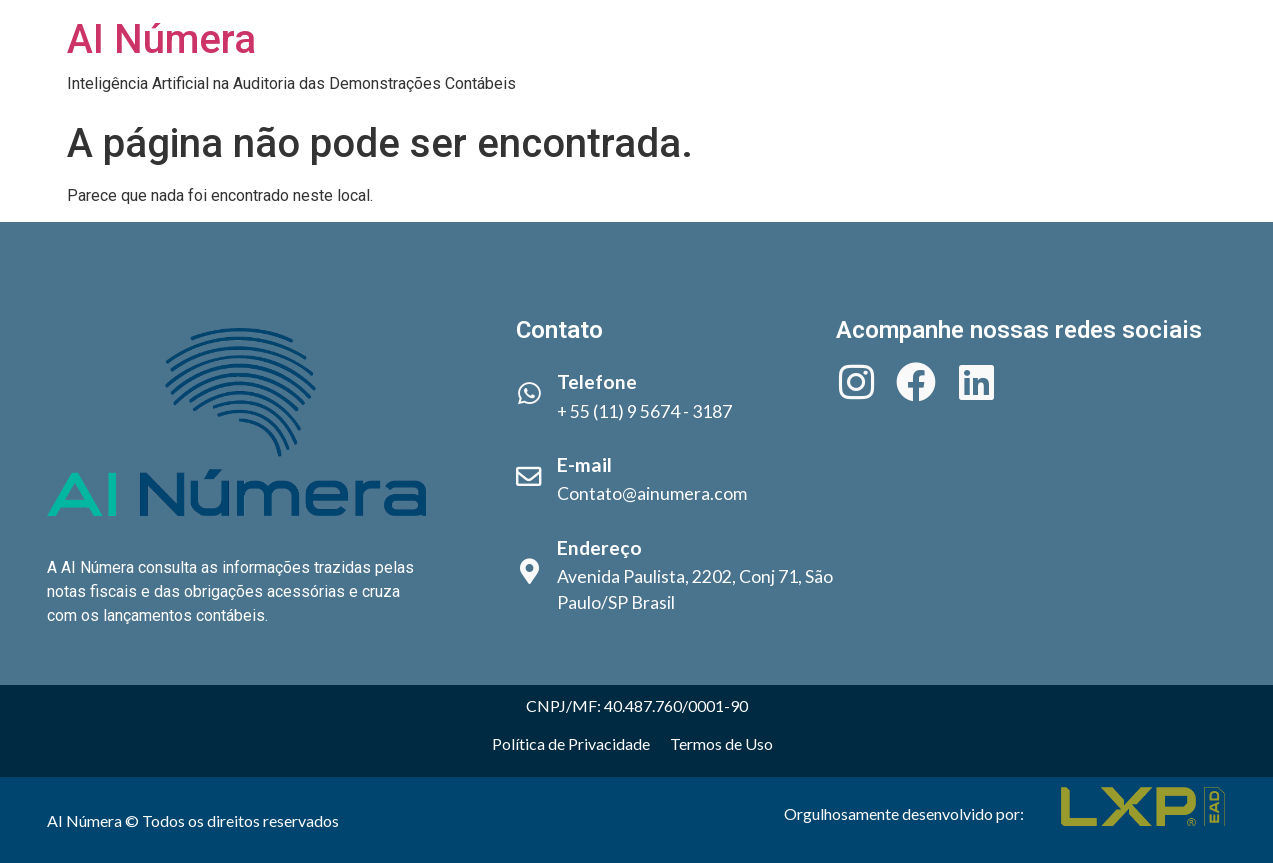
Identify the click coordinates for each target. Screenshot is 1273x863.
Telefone (597, 381)
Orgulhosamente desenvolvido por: (904, 813)
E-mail (584, 464)
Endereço (599, 547)
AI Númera (161, 39)
